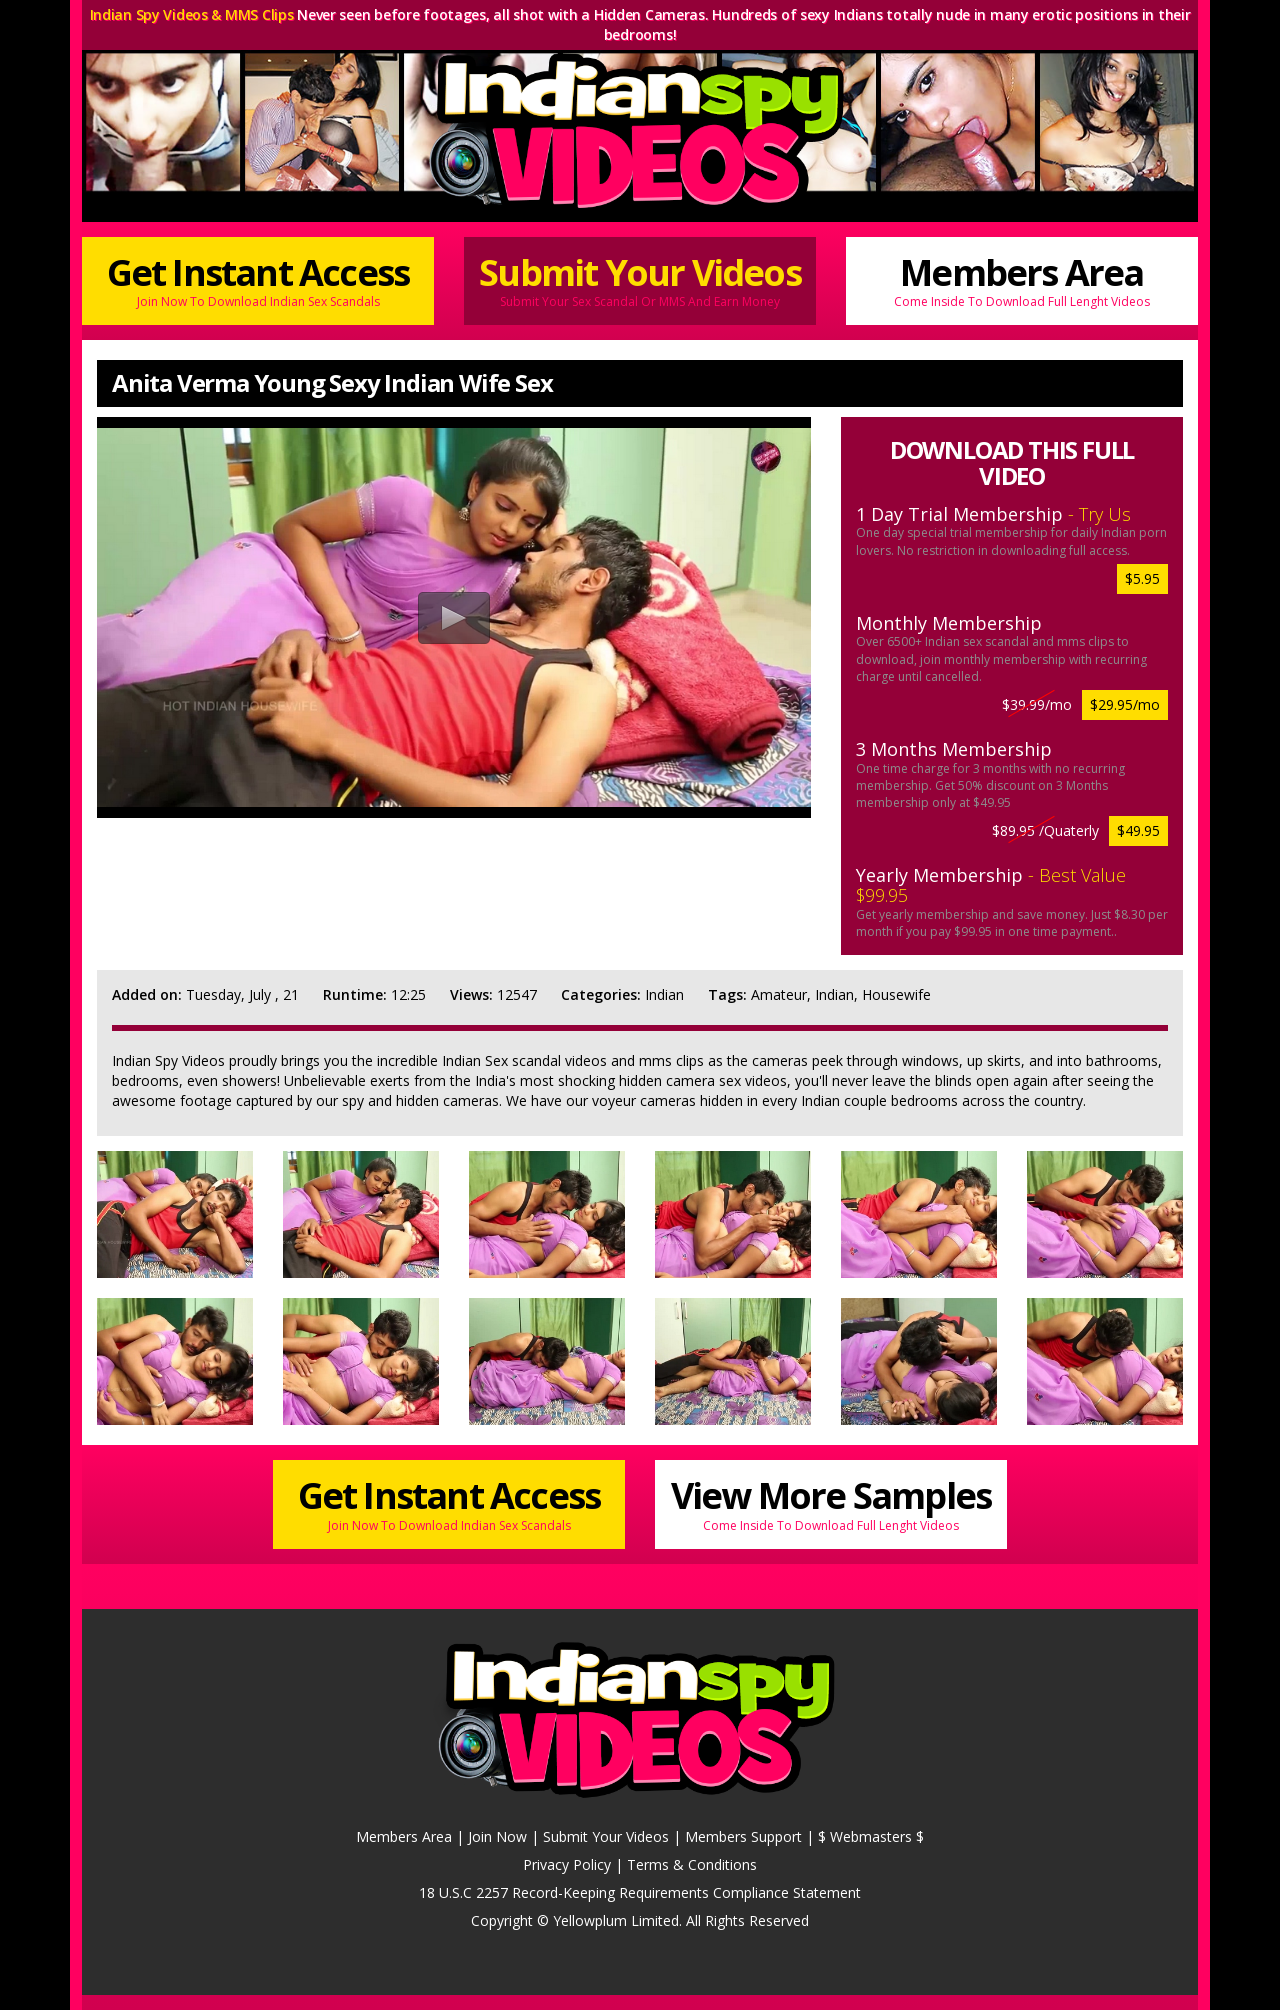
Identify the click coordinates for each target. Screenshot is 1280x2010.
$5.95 (1142, 578)
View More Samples (831, 1502)
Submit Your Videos (640, 279)
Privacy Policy (567, 1864)
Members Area (1022, 279)
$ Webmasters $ (871, 1836)
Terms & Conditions (692, 1864)
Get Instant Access (258, 279)
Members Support (743, 1836)
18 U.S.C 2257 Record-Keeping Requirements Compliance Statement (640, 1892)
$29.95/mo (1125, 704)
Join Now (497, 1836)
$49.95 (1138, 830)
